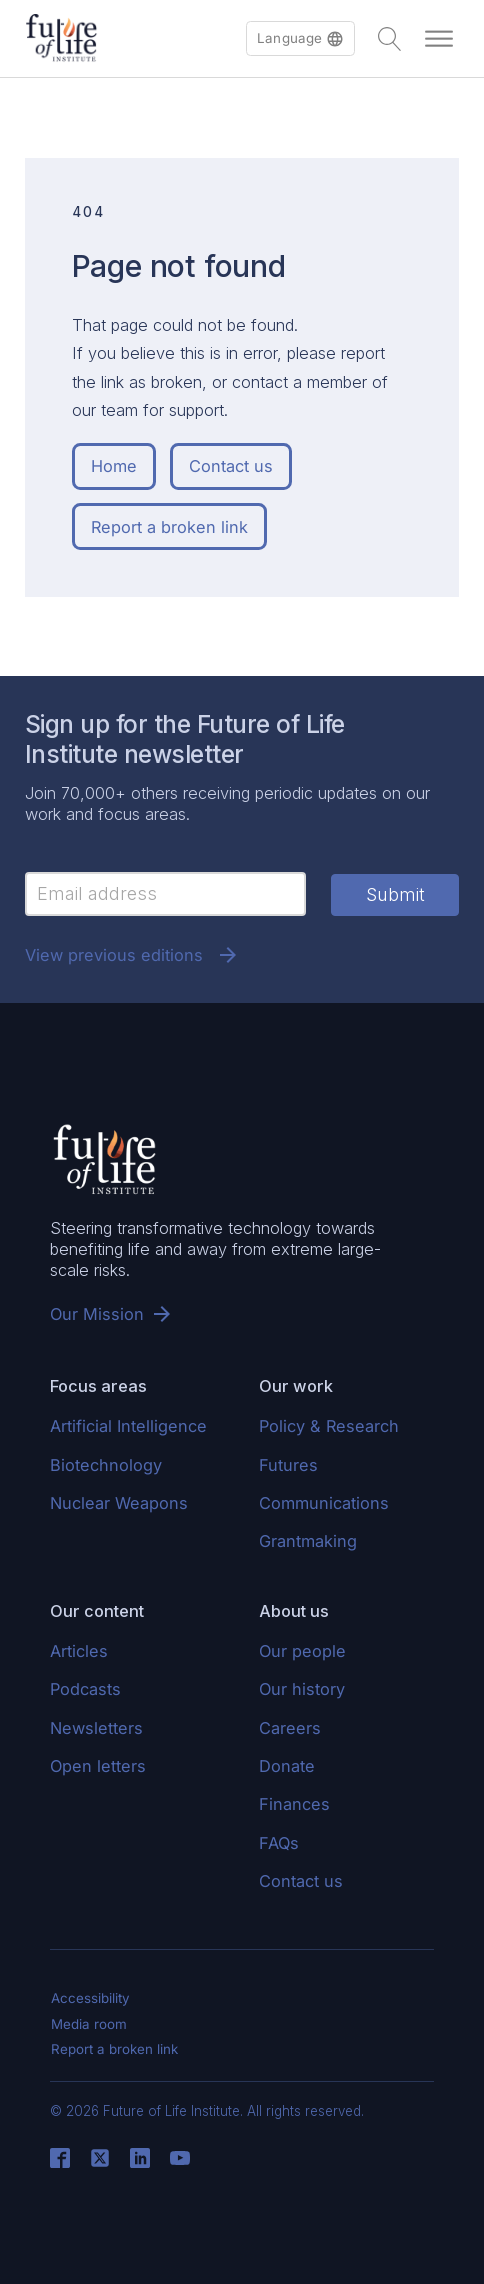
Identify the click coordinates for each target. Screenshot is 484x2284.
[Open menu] (439, 39)
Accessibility (90, 1998)
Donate (287, 1766)
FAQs (279, 1843)
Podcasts (85, 1689)
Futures (288, 1465)
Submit (395, 894)
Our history (302, 1689)
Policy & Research (329, 1426)
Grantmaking (308, 1541)
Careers (290, 1728)
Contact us (231, 466)
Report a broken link (169, 527)
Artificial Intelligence (128, 1426)
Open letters (98, 1766)
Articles (79, 1651)
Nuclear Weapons (119, 1503)
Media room (89, 2024)
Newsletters (96, 1728)
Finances (294, 1804)
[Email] (165, 894)
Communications (324, 1503)
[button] (300, 38)
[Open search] (390, 39)
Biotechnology (106, 1465)
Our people (302, 1651)
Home (114, 466)
